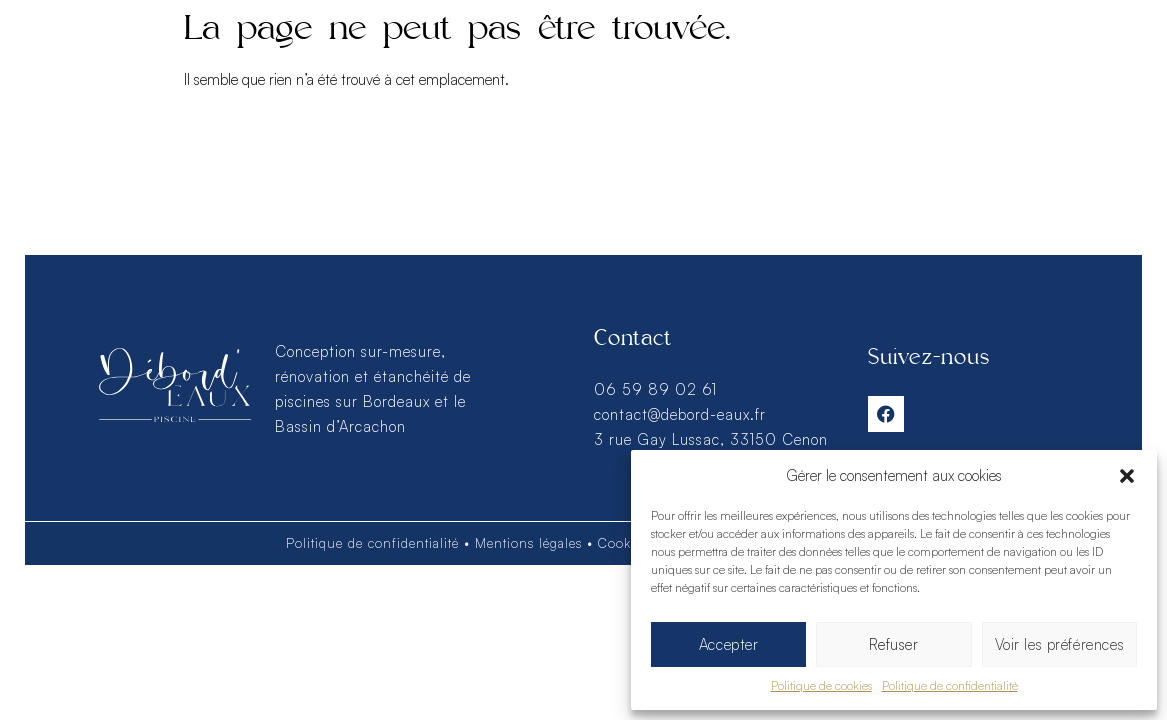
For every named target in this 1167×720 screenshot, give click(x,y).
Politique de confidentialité (950, 685)
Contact (1001, 58)
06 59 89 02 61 (655, 389)
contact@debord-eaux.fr (680, 414)
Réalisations (319, 58)
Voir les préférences (1059, 644)
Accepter (728, 644)
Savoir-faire (854, 58)
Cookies (623, 543)
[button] (1127, 476)
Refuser (893, 644)
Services (164, 58)
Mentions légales (528, 543)
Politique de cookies (821, 685)
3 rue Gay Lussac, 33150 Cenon (711, 439)
